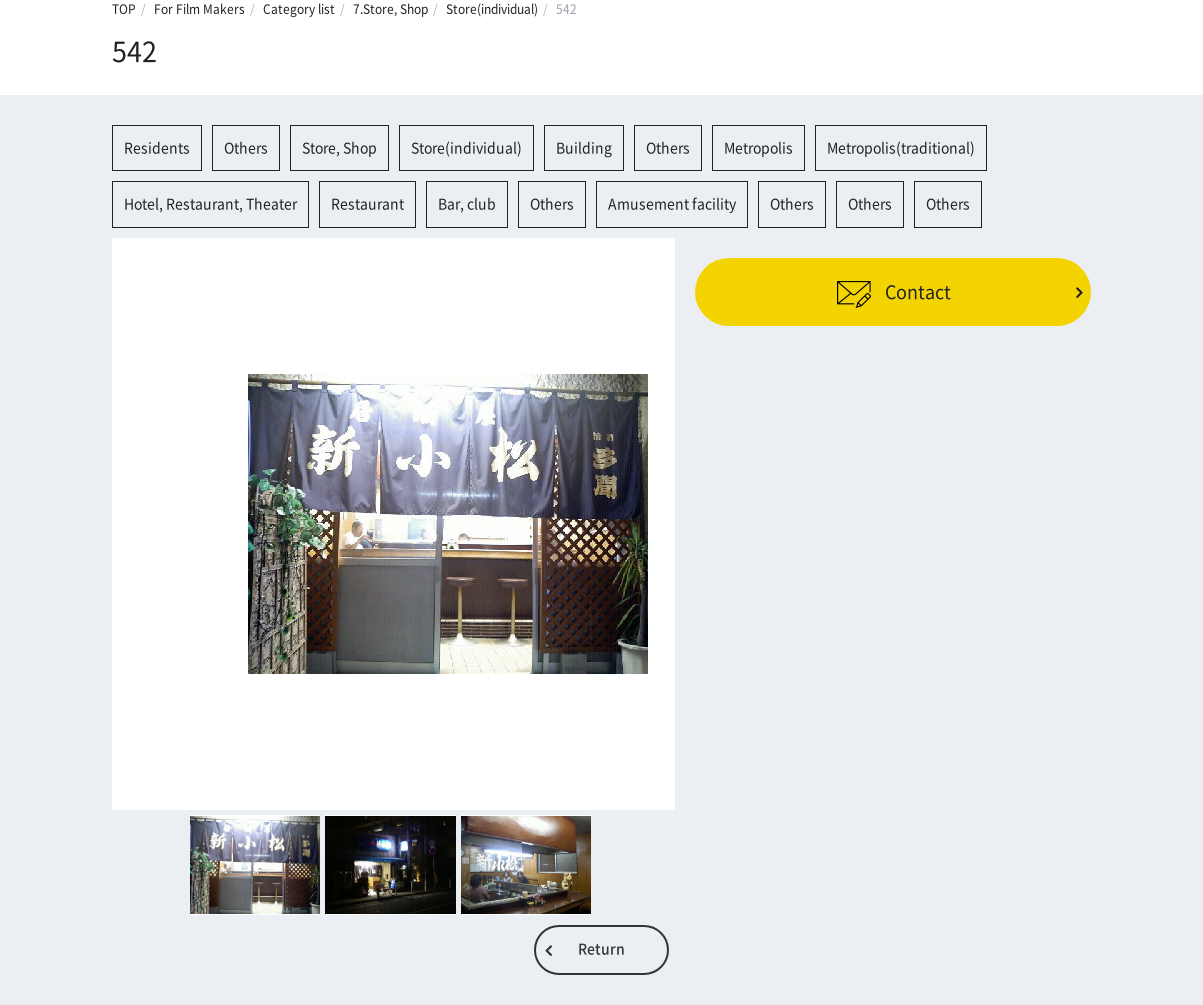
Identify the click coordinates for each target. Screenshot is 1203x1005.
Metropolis (758, 148)
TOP (124, 9)
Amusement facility (672, 204)
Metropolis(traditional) (901, 148)
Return (601, 949)
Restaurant (367, 204)
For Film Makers (199, 9)
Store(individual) (492, 9)
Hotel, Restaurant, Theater (210, 204)
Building (584, 148)
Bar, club (467, 204)
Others (246, 148)
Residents (157, 148)
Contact (893, 292)
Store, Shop (339, 148)
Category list (299, 9)
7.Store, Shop (390, 9)
